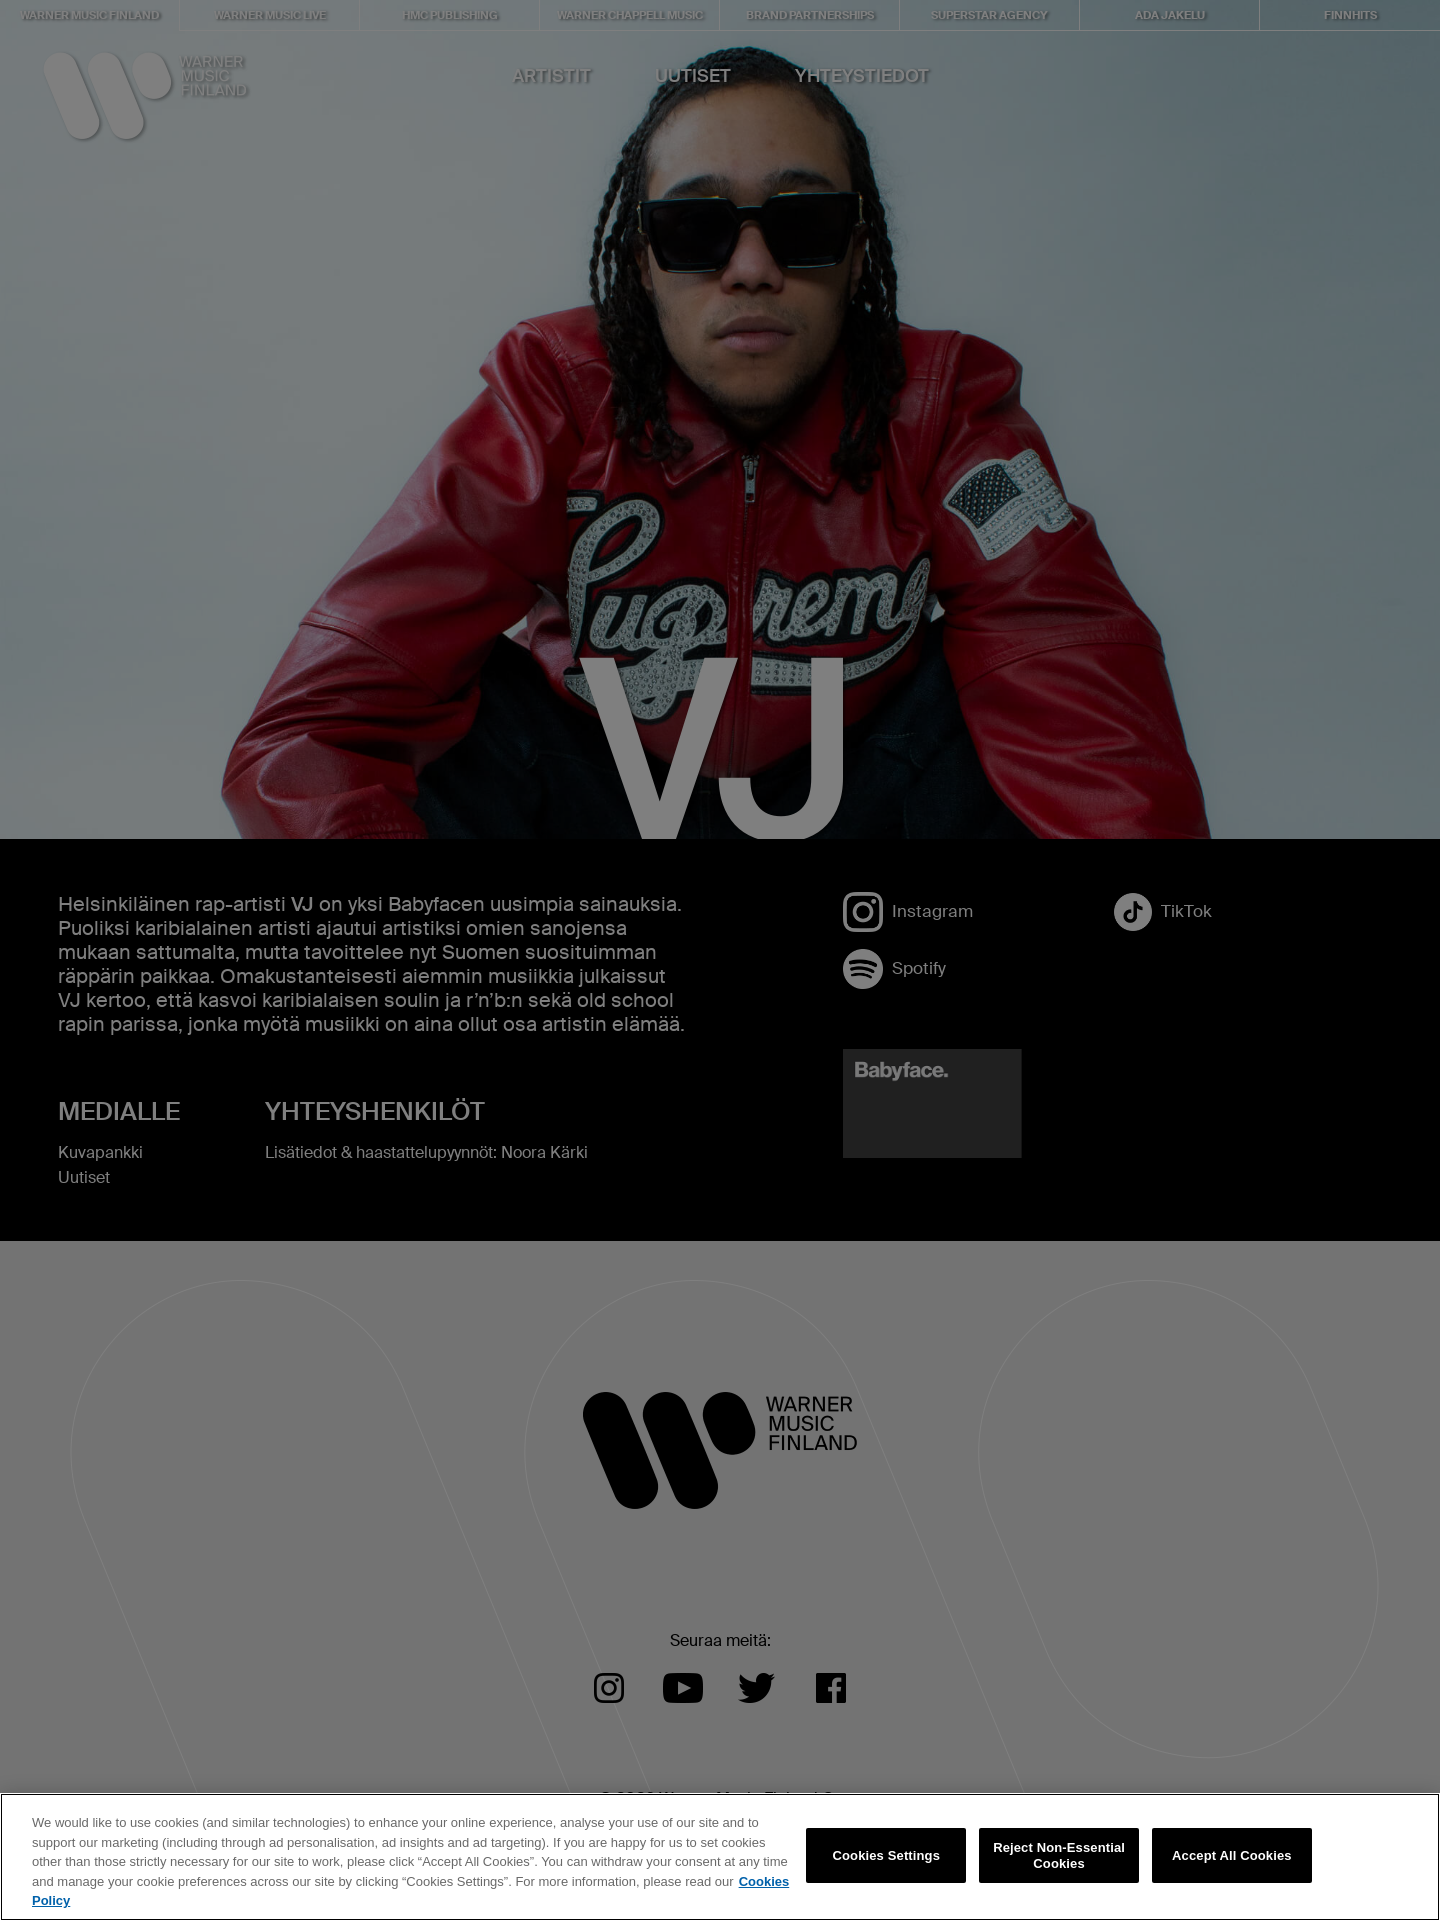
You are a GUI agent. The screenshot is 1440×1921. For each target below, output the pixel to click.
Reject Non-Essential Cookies (1059, 1855)
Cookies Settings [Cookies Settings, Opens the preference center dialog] (887, 1855)
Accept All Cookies (1232, 1855)
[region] (720, 1857)
